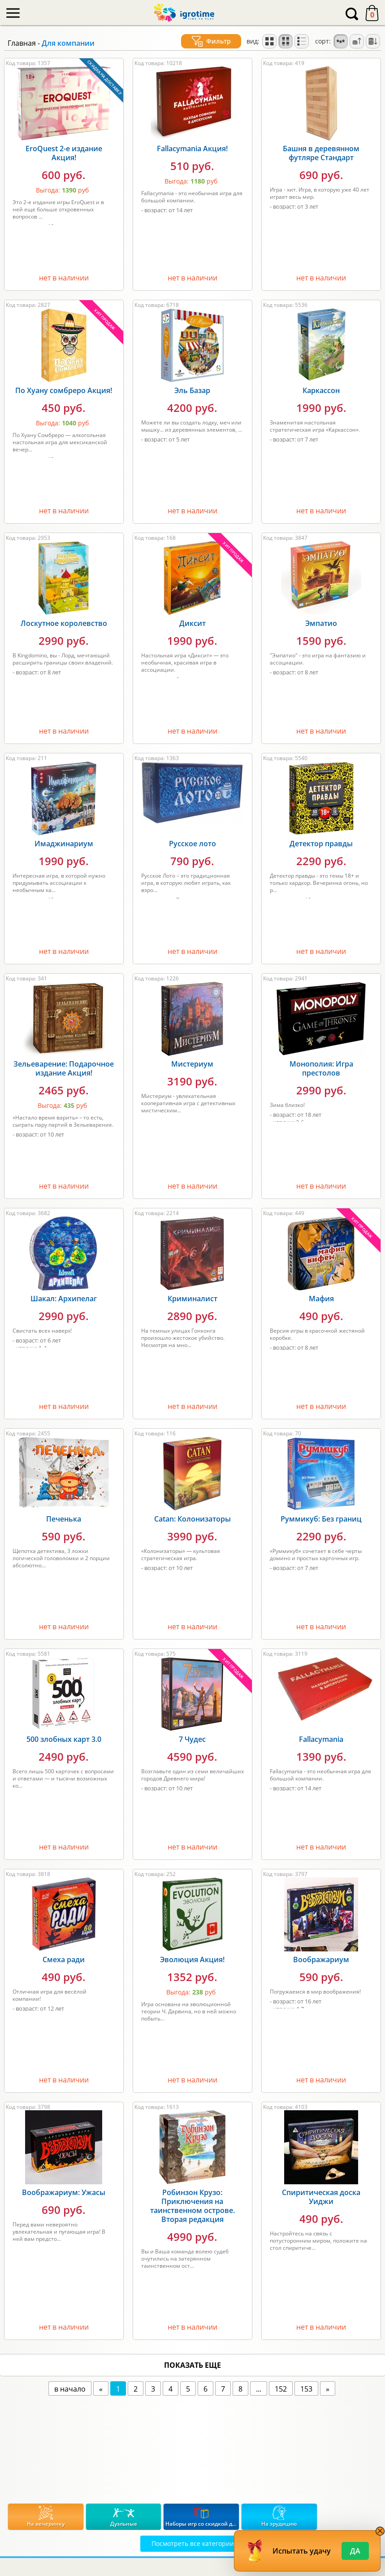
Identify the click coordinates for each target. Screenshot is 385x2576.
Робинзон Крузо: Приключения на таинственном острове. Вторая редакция (192, 2206)
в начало (70, 2389)
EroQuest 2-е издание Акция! (64, 153)
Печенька (63, 1518)
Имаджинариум (64, 843)
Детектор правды (321, 843)
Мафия (321, 1298)
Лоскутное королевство (64, 623)
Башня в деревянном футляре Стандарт (321, 153)
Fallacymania (321, 1739)
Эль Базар (192, 390)
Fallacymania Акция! (192, 148)
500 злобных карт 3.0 (63, 1739)
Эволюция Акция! (192, 1959)
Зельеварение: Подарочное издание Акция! (63, 1068)
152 (281, 2389)
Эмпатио (321, 623)
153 (306, 2389)
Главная (22, 43)
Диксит (192, 623)
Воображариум (321, 1959)
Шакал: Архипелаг (63, 1298)
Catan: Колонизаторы (192, 1518)
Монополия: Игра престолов (321, 1068)
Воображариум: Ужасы (63, 2192)
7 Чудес (192, 1739)
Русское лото (192, 843)
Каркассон (321, 390)
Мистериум (192, 1063)
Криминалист (192, 1298)
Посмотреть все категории (192, 2543)
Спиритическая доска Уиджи (321, 2197)
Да (355, 2551)
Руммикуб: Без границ (321, 1518)
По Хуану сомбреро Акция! (63, 390)
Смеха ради (64, 1959)
